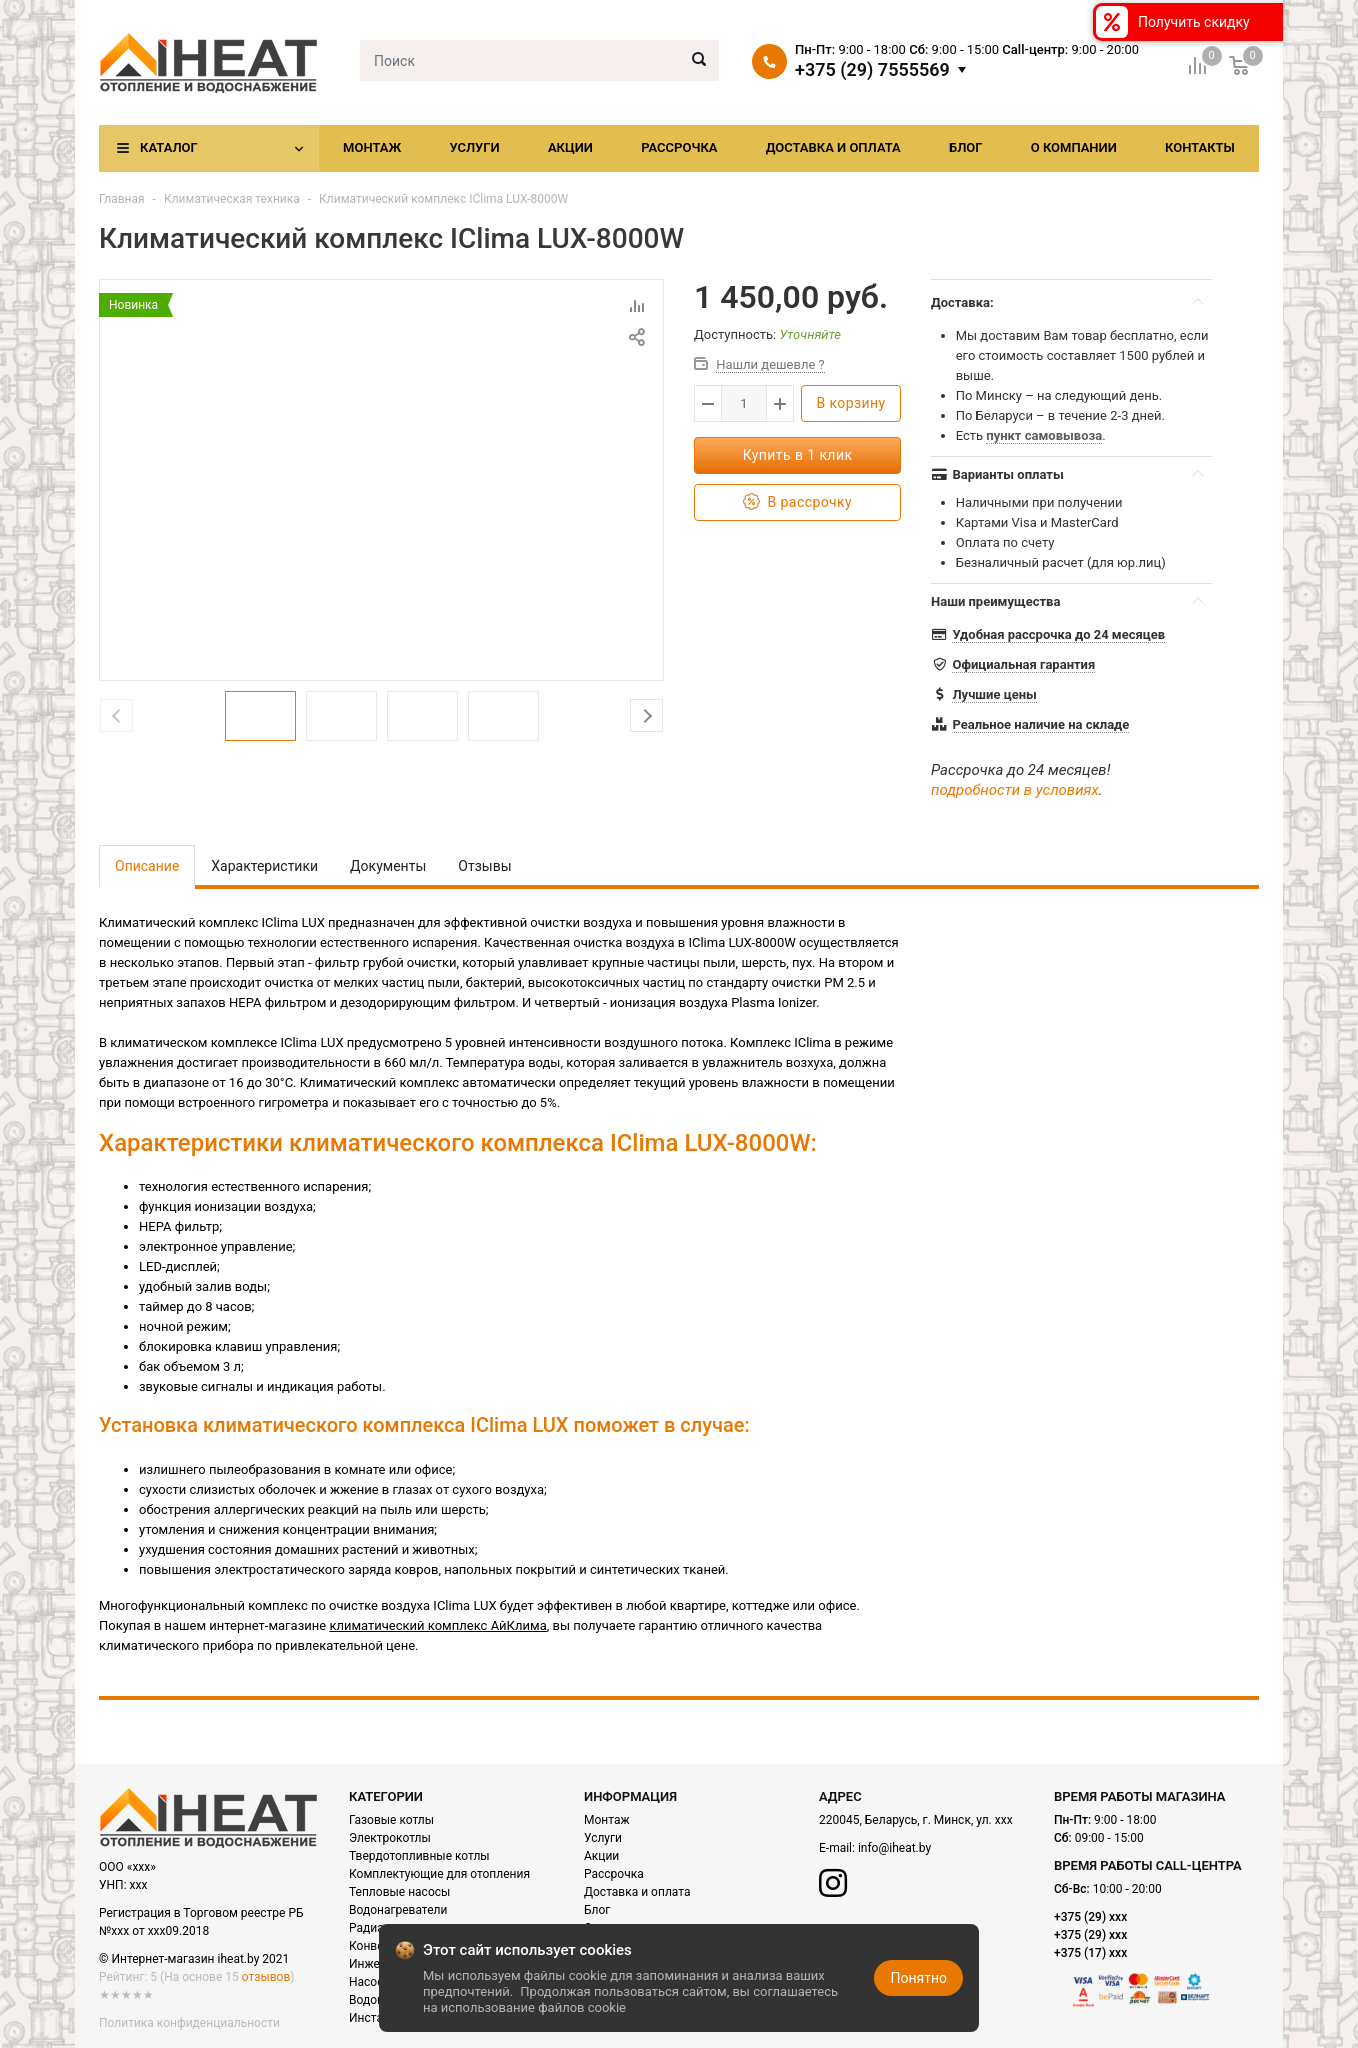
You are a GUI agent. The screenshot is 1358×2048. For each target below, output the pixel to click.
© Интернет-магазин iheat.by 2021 (194, 1959)
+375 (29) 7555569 (872, 70)
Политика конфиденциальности (189, 2023)
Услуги (474, 147)
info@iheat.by (894, 1848)
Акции (570, 147)
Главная (122, 199)
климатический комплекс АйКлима (437, 1625)
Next (646, 715)
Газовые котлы (391, 1820)
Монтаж (372, 147)
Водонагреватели (398, 1910)
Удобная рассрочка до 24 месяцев (1058, 634)
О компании (1074, 147)
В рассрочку (797, 502)
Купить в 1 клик (798, 455)
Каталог (169, 147)
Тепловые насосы (399, 1892)
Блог (966, 147)
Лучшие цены (994, 694)
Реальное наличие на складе (1040, 724)
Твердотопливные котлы (419, 1856)
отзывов (266, 1977)
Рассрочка (679, 147)
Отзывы (484, 866)
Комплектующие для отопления (439, 1874)
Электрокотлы (390, 1838)
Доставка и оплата (833, 147)
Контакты (1200, 147)
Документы (388, 866)
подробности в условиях (1015, 790)
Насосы (371, 1982)
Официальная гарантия (1023, 664)
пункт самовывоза (1044, 435)
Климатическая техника (232, 199)
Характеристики (264, 866)
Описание (147, 866)
